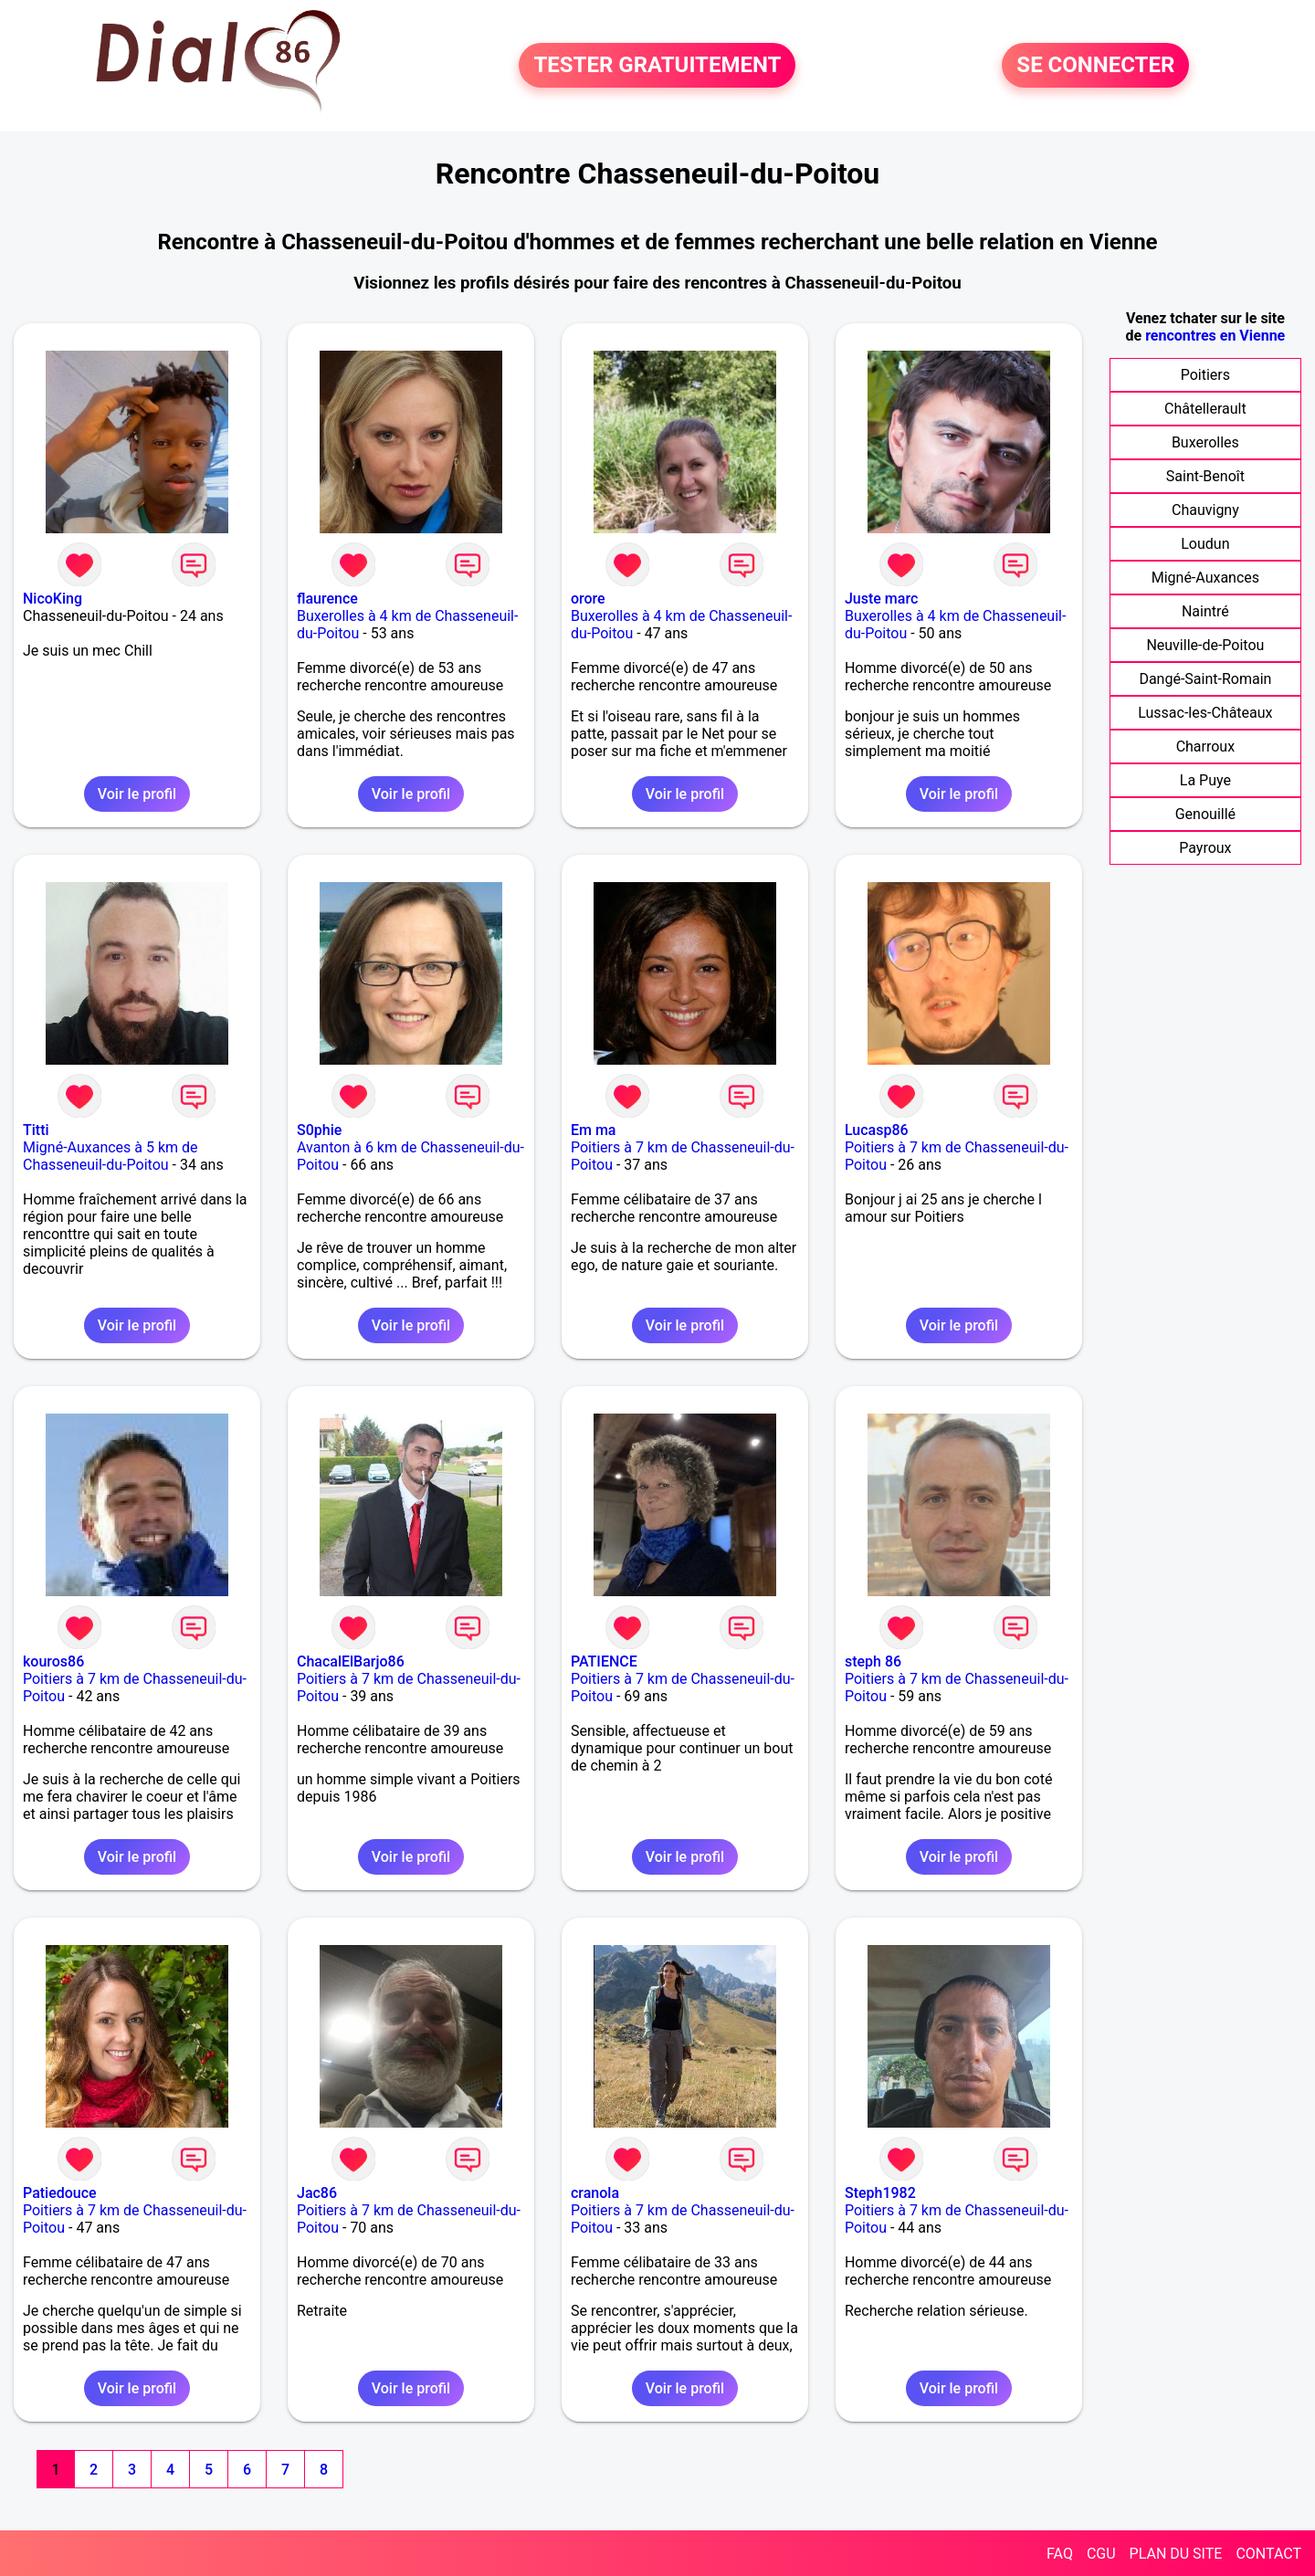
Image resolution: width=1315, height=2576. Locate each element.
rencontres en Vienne (1215, 335)
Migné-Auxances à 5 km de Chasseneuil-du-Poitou (110, 1156)
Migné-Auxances (1205, 577)
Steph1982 (880, 2193)
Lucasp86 (877, 1130)
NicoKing (52, 598)
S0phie (319, 1130)
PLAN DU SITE (1176, 2553)
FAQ (1060, 2553)
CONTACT (1268, 2553)
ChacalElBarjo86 (351, 1661)
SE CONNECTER (1095, 66)
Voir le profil (137, 794)
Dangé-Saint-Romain (1205, 679)
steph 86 (873, 1661)
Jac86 (317, 2193)
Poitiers (1205, 375)
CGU (1101, 2553)
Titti (36, 1130)
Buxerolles (1205, 442)
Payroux (1205, 848)
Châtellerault (1205, 408)
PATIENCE (604, 1661)
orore (588, 598)
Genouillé (1205, 814)
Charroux (1206, 746)
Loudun (1205, 543)
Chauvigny (1205, 510)
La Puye (1205, 780)
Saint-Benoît (1205, 476)
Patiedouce (60, 2193)
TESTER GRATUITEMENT (657, 66)
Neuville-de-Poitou (1205, 645)
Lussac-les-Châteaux (1205, 712)
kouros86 (53, 1661)
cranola (595, 2193)
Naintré (1205, 611)
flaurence (327, 598)
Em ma (593, 1130)
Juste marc (881, 598)
